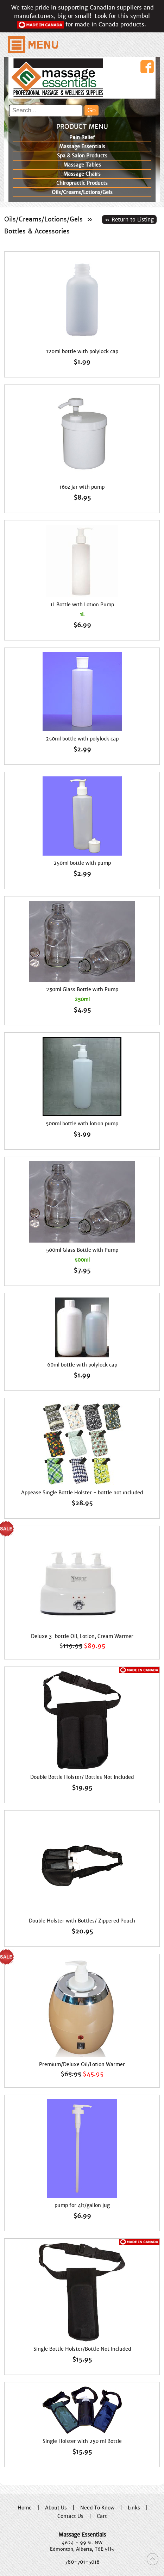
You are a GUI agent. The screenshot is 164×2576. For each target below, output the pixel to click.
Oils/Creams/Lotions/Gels (43, 219)
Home (25, 2508)
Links (134, 2508)
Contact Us (70, 2516)
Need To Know (97, 2508)
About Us (56, 2508)
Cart (102, 2516)
